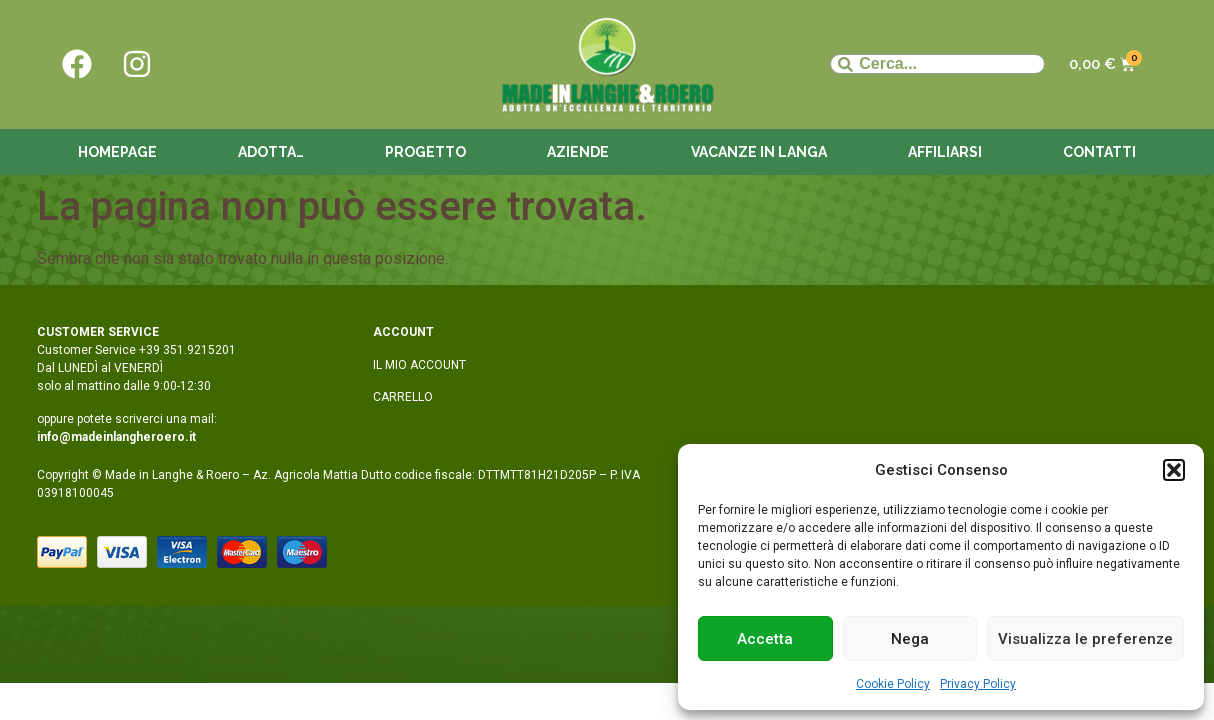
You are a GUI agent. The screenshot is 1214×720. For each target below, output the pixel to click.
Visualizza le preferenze (1085, 639)
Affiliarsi (945, 152)
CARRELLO (403, 397)
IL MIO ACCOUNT (419, 365)
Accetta (765, 639)
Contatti (1099, 152)
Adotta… (271, 152)
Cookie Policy (893, 684)
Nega (910, 639)
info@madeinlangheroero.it (116, 437)
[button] (1174, 470)
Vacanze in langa (759, 152)
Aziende (578, 152)
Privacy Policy (978, 684)
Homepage (117, 152)
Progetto (425, 152)
